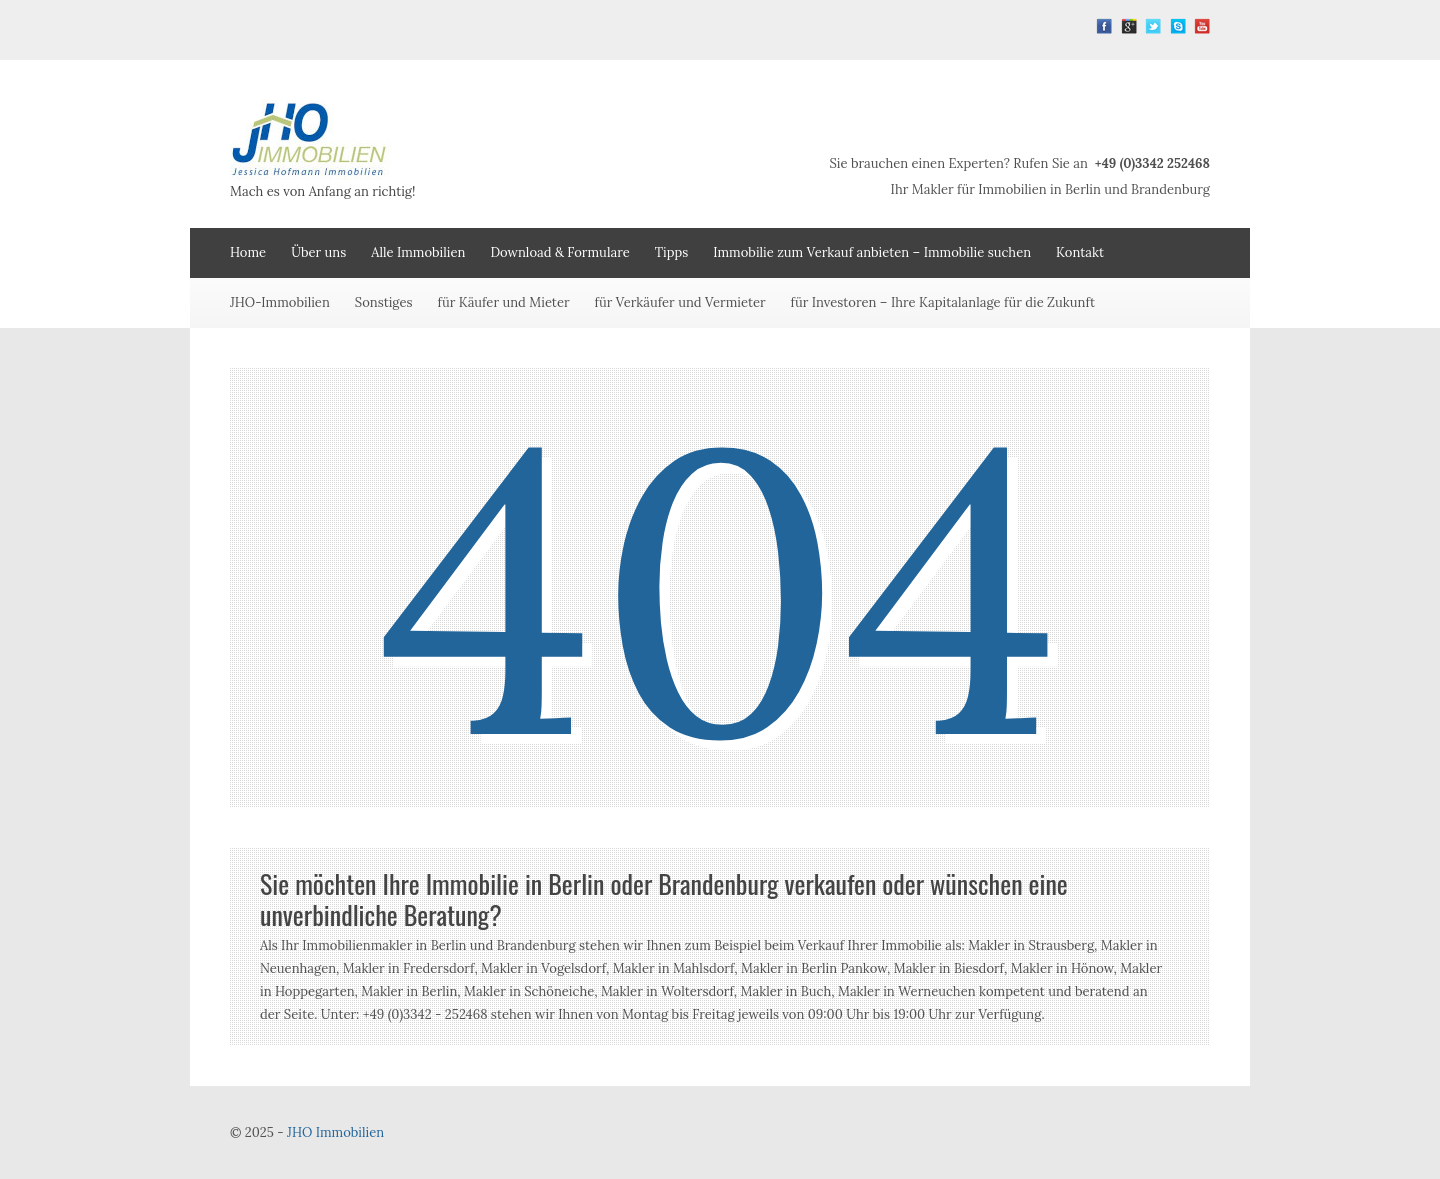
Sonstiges (384, 302)
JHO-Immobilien (280, 302)
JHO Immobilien (335, 1132)
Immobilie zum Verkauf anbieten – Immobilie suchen (872, 252)
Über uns (318, 252)
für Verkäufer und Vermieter (680, 302)
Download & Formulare (559, 252)
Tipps (672, 252)
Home (248, 252)
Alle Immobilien (418, 252)
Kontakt (1080, 252)
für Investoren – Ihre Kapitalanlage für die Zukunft (943, 302)
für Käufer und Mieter (504, 302)
